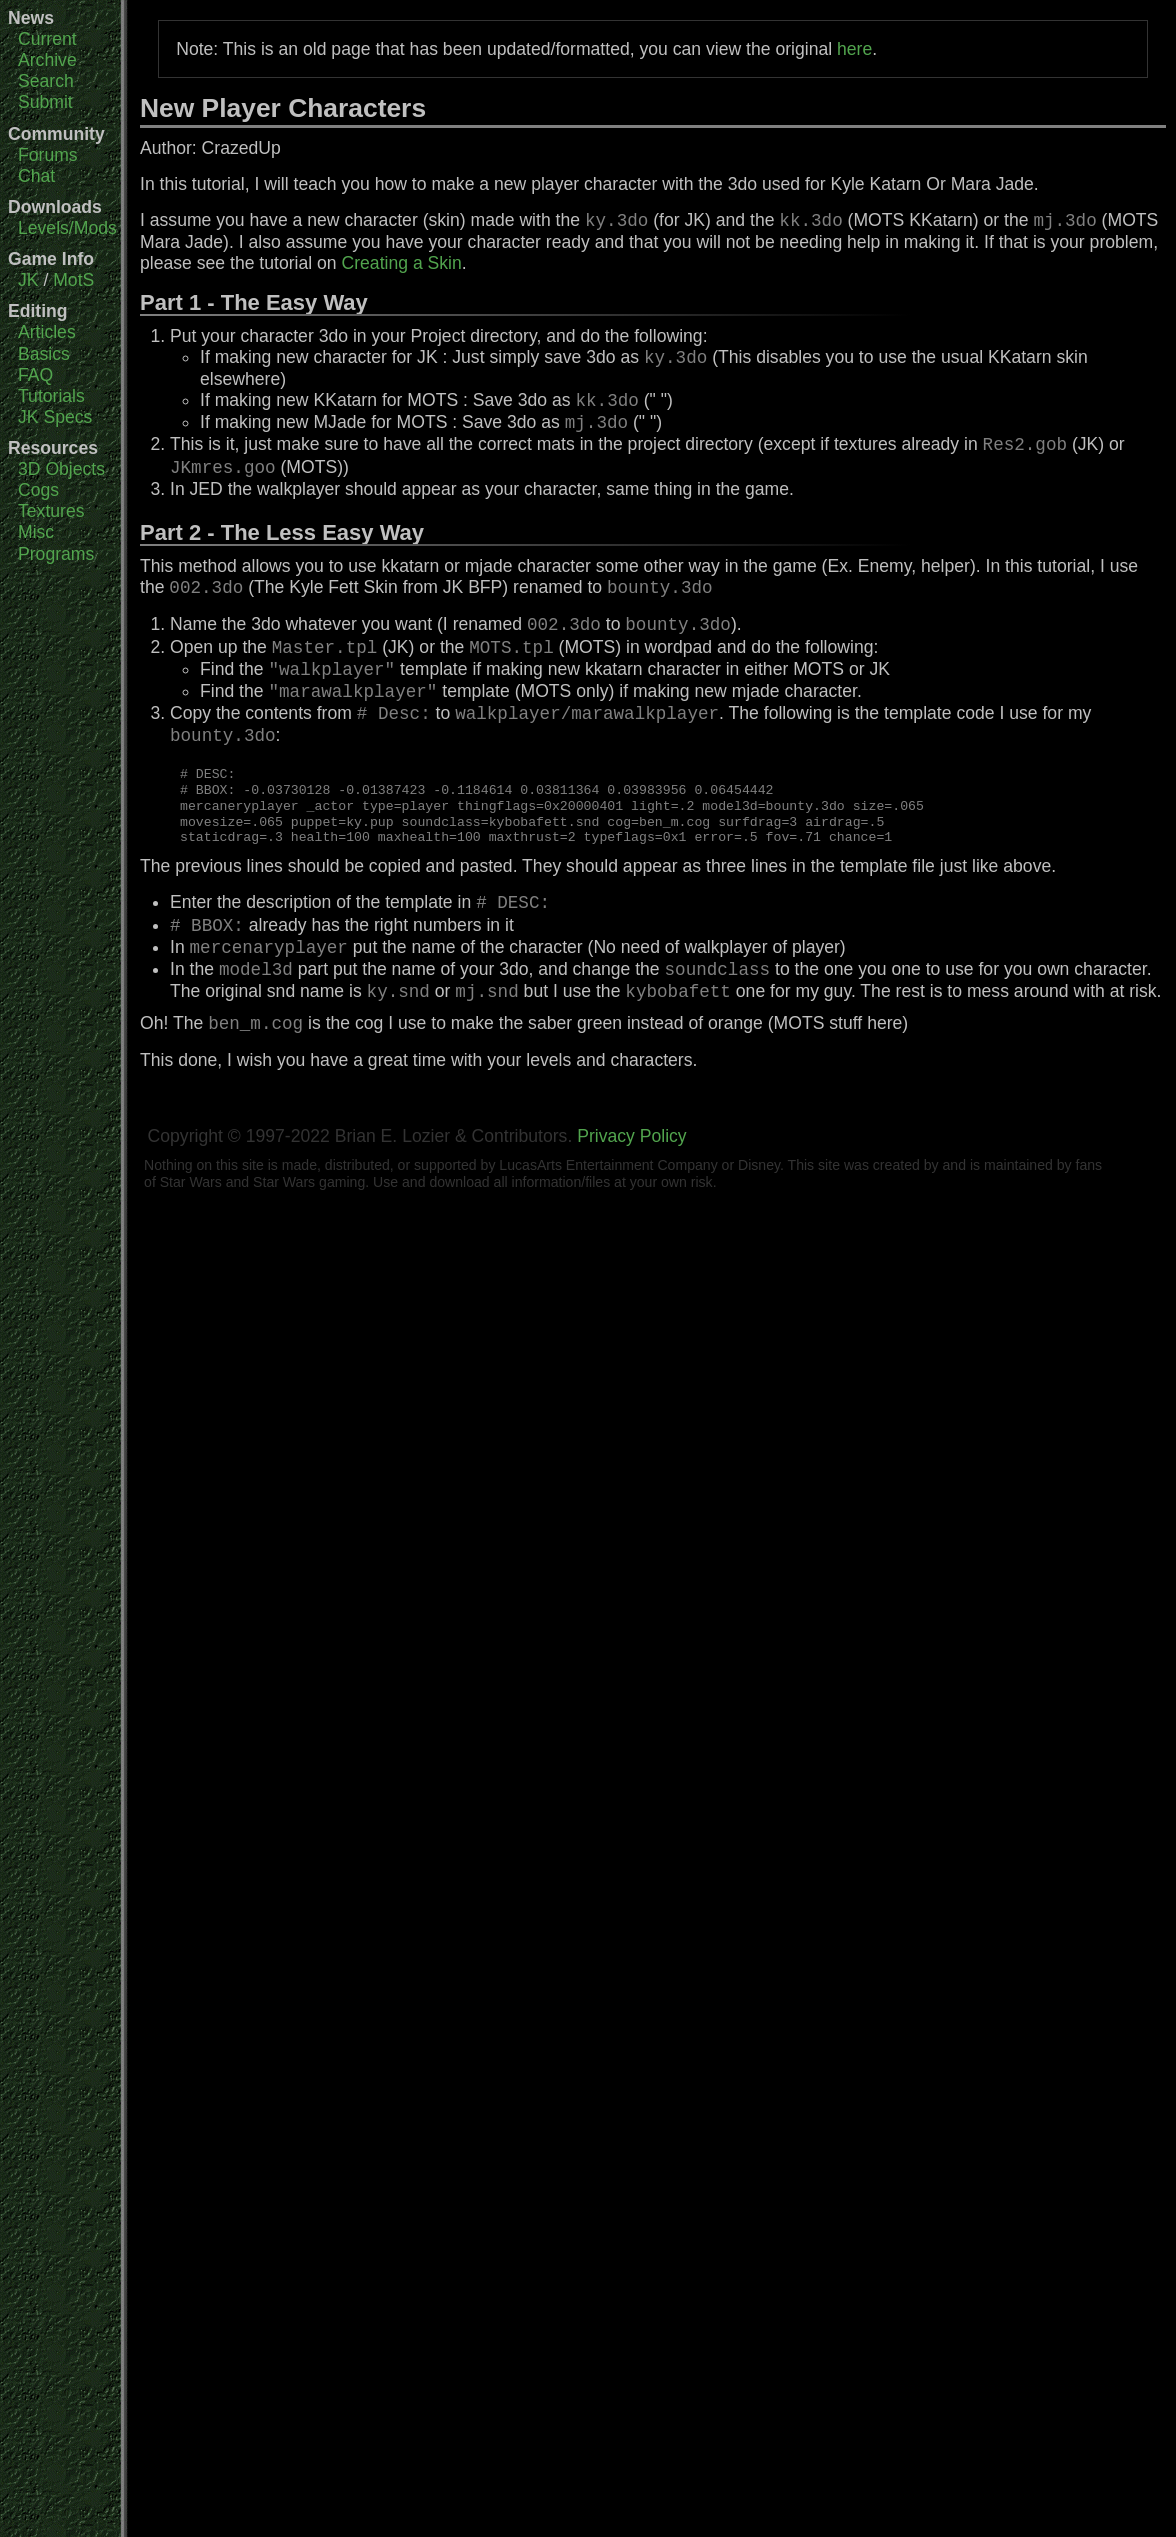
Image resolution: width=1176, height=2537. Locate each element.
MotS (73, 280)
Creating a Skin (402, 263)
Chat (36, 176)
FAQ (35, 375)
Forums (48, 155)
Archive (47, 60)
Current (47, 39)
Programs (56, 554)
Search (46, 81)
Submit (45, 102)
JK (28, 280)
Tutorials (51, 396)
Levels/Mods (67, 228)
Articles (47, 332)
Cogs (38, 490)
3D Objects (61, 469)
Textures (51, 511)
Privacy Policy (632, 1136)
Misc (36, 532)
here (854, 49)
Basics (44, 354)
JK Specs (55, 417)
